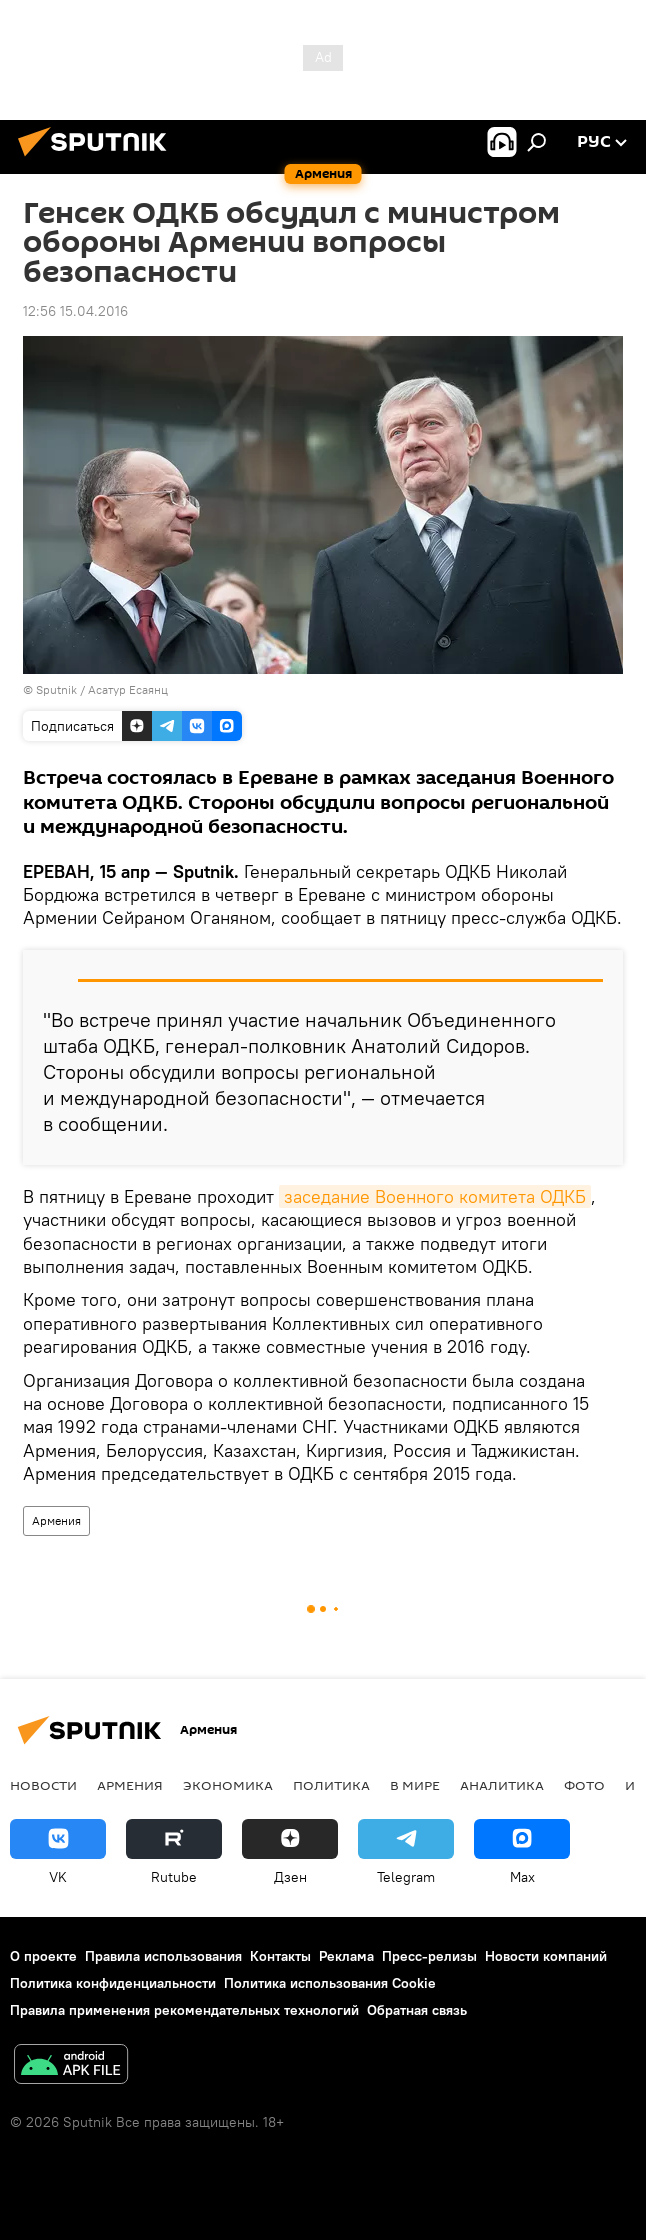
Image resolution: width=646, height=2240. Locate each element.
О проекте (43, 1956)
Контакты (280, 1956)
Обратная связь (417, 2010)
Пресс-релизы (429, 1956)
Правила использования (163, 1956)
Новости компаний (546, 1956)
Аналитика (502, 1785)
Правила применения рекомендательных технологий (184, 2010)
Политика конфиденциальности (113, 1983)
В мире (415, 1785)
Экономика (228, 1785)
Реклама (346, 1956)
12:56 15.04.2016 (75, 311)
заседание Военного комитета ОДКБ (435, 1196)
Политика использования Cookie (330, 1983)
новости (43, 1785)
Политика (331, 1785)
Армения (56, 1520)
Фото (584, 1785)
